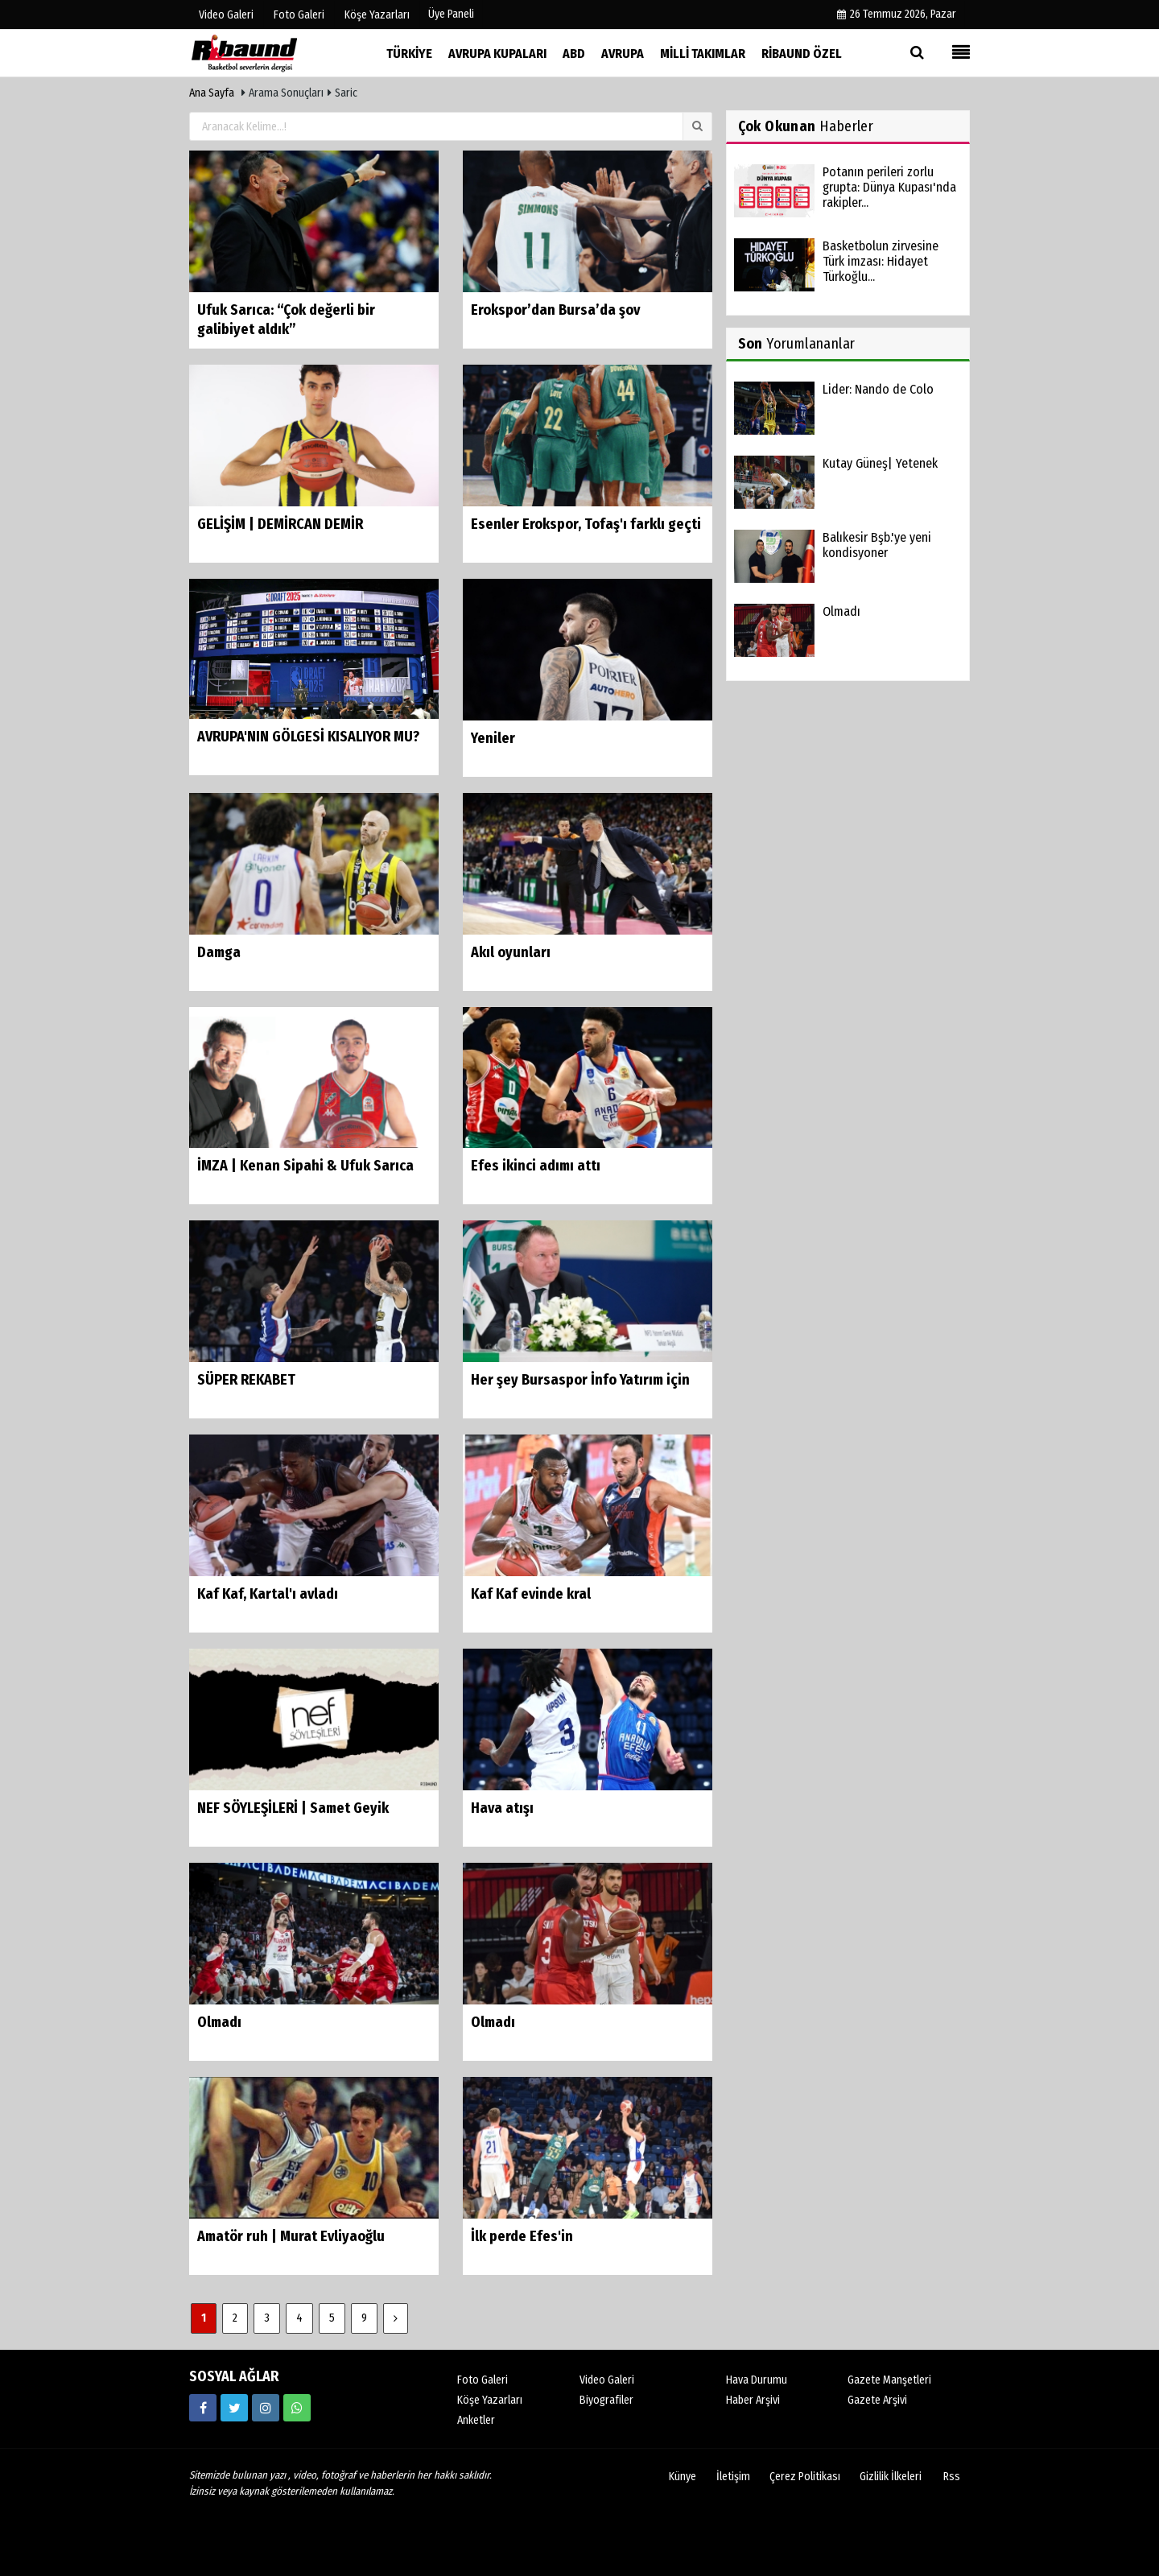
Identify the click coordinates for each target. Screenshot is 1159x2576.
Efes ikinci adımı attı (535, 1165)
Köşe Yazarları (489, 2400)
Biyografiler (606, 2400)
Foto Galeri (482, 2380)
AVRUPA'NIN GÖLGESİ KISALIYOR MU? (308, 736)
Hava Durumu (756, 2380)
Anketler (476, 2420)
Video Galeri (607, 2380)
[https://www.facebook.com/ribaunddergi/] (203, 2407)
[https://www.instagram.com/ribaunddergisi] (265, 2407)
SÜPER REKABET (246, 1380)
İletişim (733, 2476)
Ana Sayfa (211, 93)
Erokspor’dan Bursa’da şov (555, 310)
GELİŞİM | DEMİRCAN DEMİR (280, 524)
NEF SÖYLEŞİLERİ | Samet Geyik (293, 1808)
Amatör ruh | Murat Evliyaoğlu (291, 2236)
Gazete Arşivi (877, 2400)
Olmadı (219, 2022)
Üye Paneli (451, 14)
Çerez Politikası (804, 2476)
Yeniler (493, 738)
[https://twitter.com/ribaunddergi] (234, 2407)
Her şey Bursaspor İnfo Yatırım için (580, 1380)
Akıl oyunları (511, 952)
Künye (682, 2476)
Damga (219, 952)
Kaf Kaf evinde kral (531, 1594)
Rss (951, 2476)
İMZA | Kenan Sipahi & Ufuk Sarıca (305, 1165)
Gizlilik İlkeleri (891, 2476)
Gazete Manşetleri (889, 2380)
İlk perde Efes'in (522, 2236)
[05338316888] (297, 2407)
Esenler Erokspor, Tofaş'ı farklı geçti (586, 524)
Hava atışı (502, 1808)
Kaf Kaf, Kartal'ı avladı (267, 1594)
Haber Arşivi (753, 2400)
